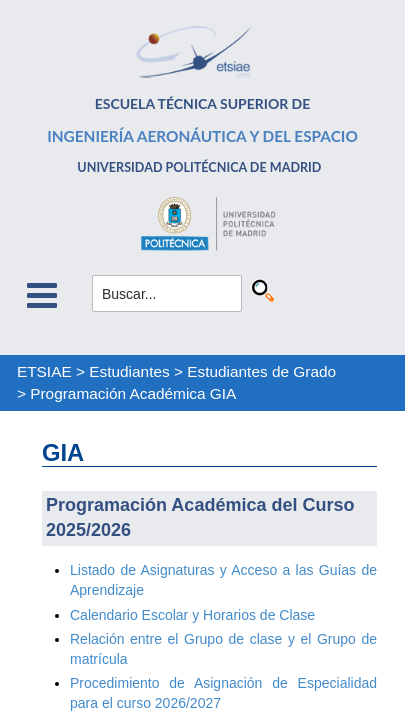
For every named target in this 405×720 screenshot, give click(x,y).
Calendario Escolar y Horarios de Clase (192, 615)
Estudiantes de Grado (261, 371)
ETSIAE (44, 371)
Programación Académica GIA (133, 393)
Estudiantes (129, 371)
